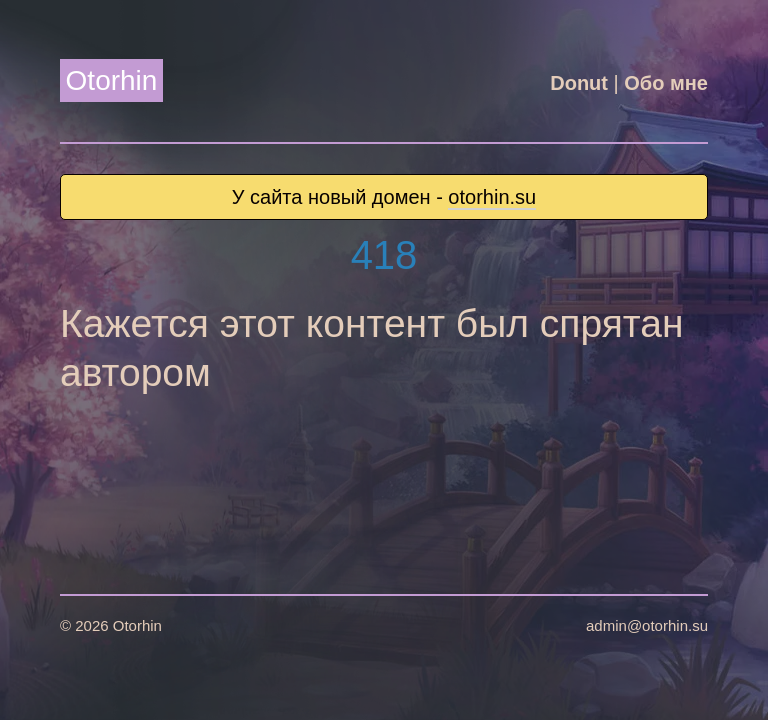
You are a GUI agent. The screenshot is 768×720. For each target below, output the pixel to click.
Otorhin (112, 80)
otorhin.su (492, 197)
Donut (579, 83)
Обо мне (666, 83)
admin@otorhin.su (647, 625)
